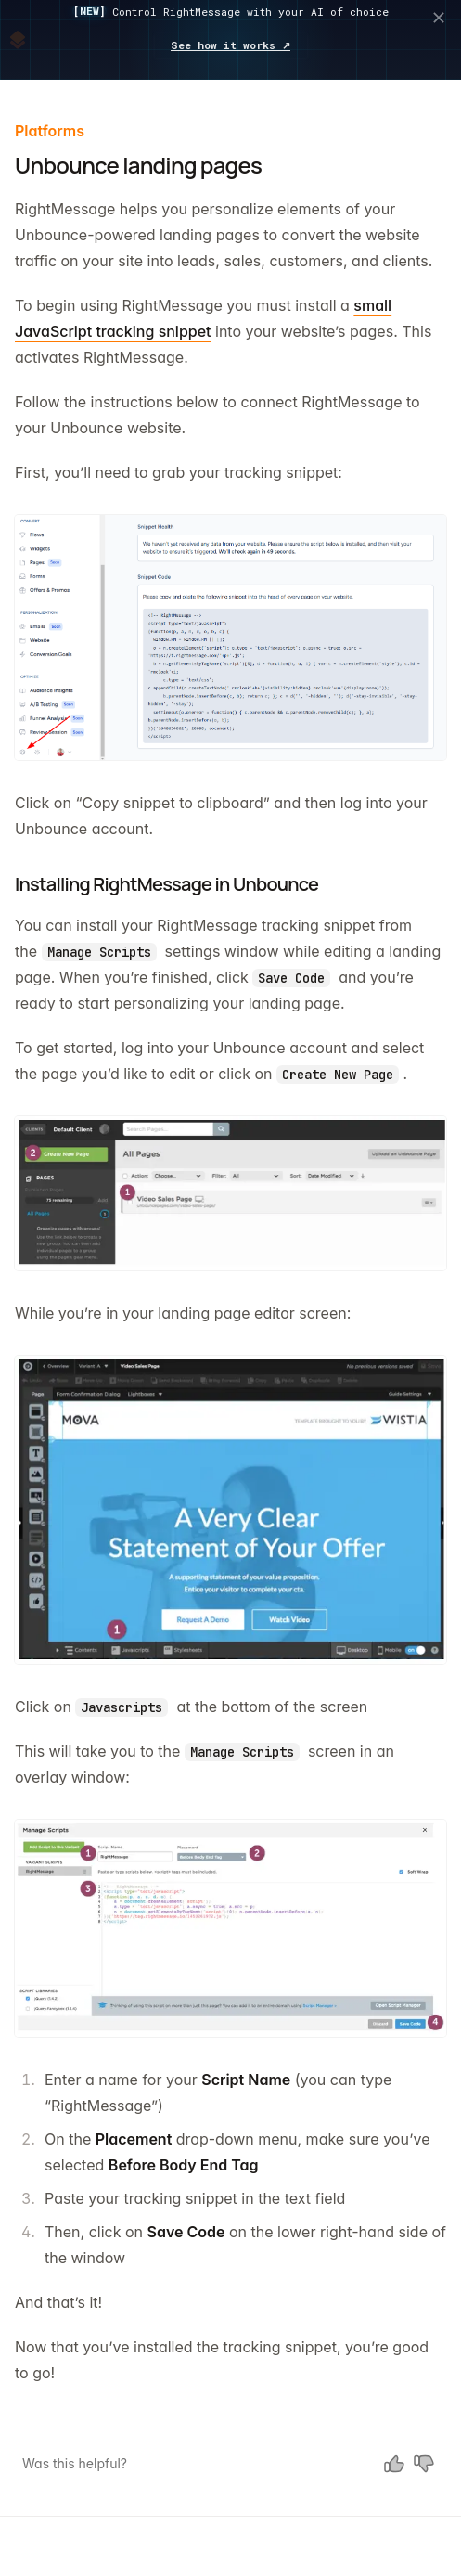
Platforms (49, 131)
